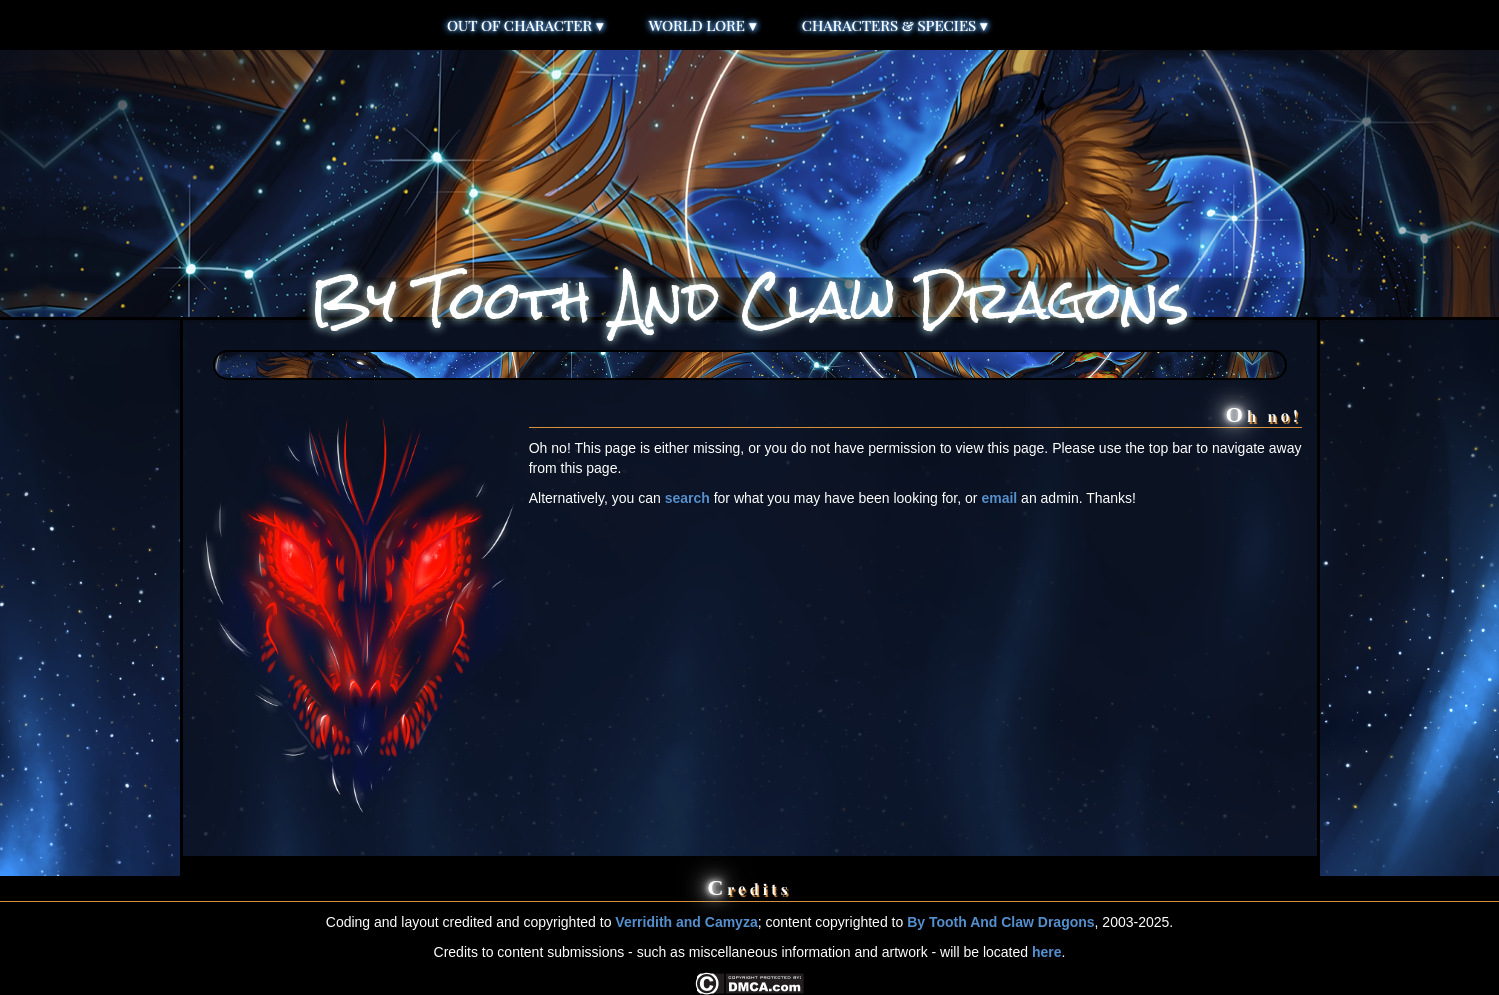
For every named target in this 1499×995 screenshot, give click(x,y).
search (687, 498)
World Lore (703, 25)
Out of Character (525, 25)
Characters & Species (895, 25)
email (999, 498)
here (1047, 952)
